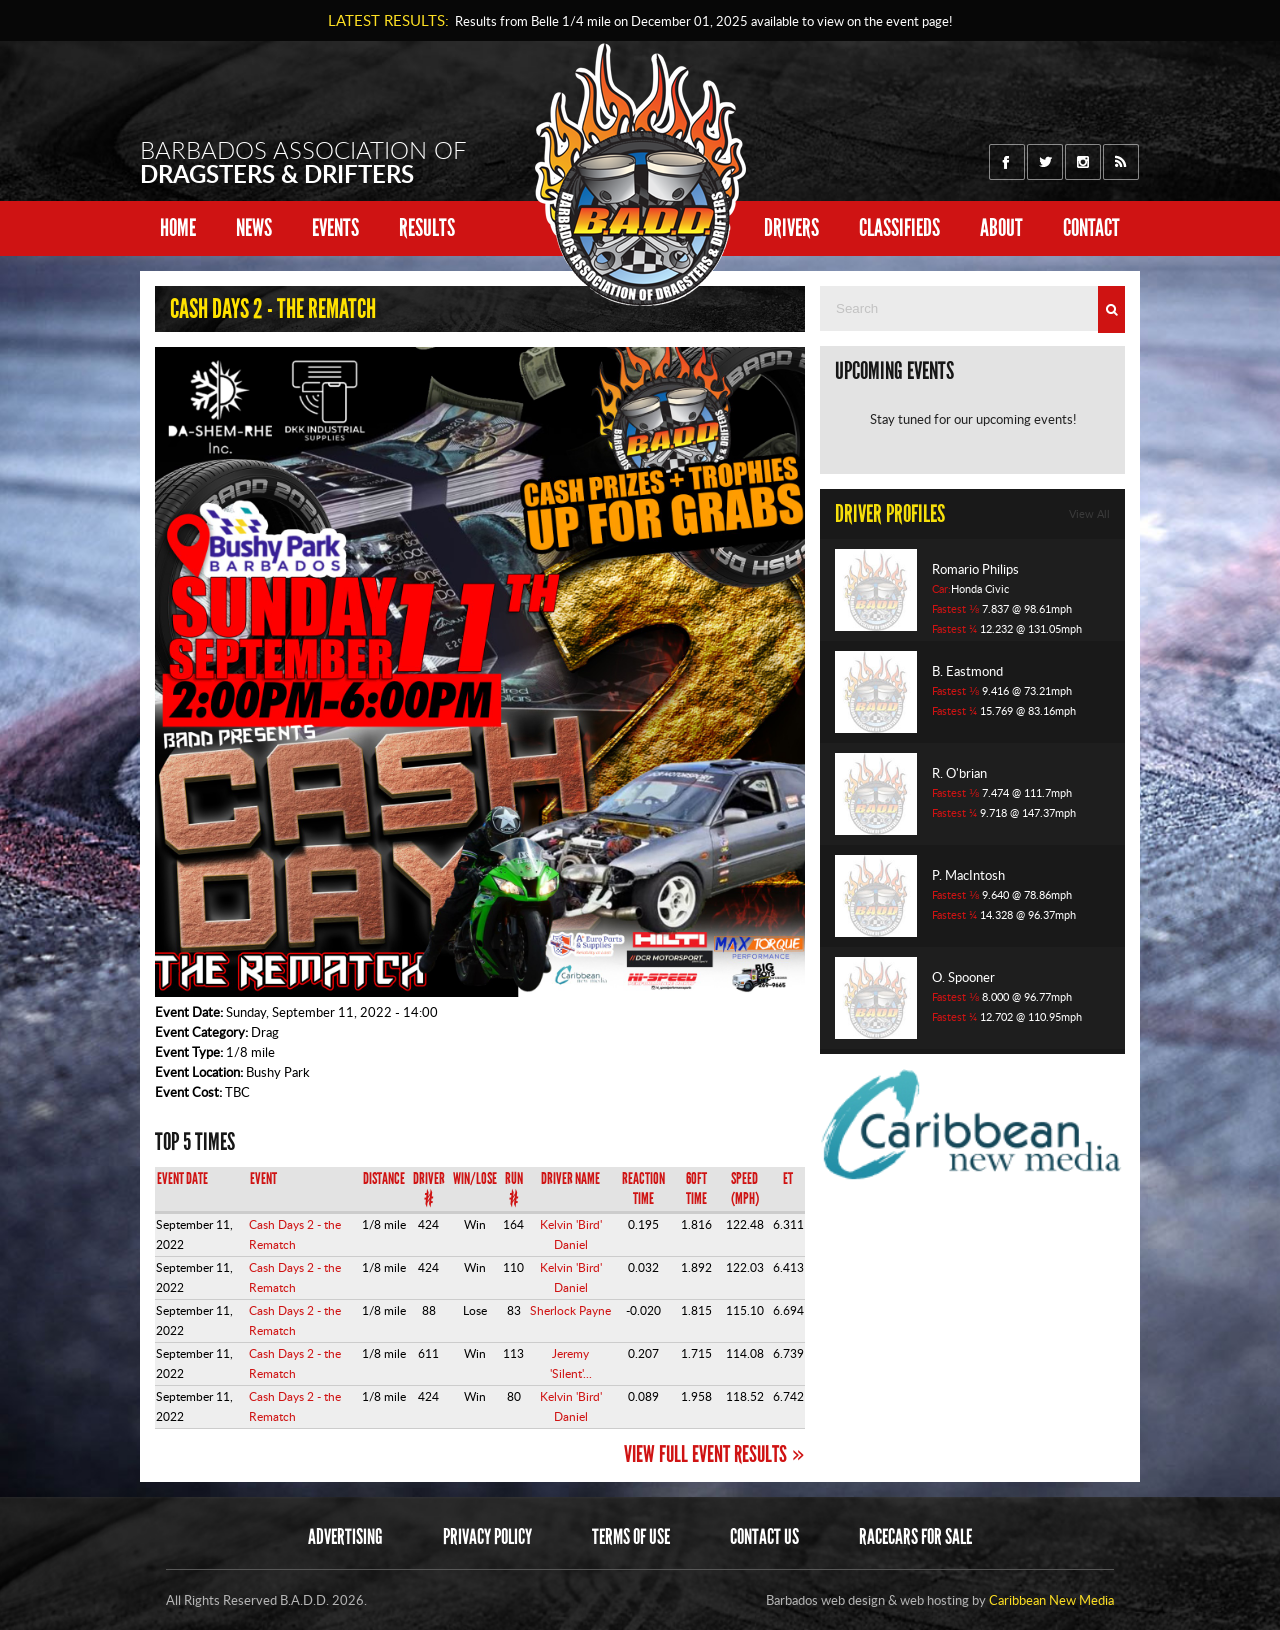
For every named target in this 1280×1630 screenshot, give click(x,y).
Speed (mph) (745, 1188)
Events (335, 227)
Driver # (429, 1188)
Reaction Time (643, 1188)
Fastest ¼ (954, 629)
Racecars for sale (915, 1537)
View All (1089, 514)
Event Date (182, 1178)
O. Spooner (963, 977)
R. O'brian (959, 773)
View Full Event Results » (714, 1454)
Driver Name (570, 1178)
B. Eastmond (967, 671)
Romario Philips (975, 569)
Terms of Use (631, 1537)
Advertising (345, 1537)
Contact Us (764, 1537)
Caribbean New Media (1051, 1600)
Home (178, 227)
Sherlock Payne (570, 1310)
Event (263, 1178)
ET (788, 1178)
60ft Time (696, 1188)
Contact (1091, 227)
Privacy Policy (487, 1537)
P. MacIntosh (968, 875)
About (1001, 227)
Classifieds (899, 227)
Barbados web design (825, 1600)
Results (427, 227)
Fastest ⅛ (955, 609)
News (254, 227)
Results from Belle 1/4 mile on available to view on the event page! (700, 21)
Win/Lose (475, 1178)
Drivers (791, 227)
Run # (514, 1188)
